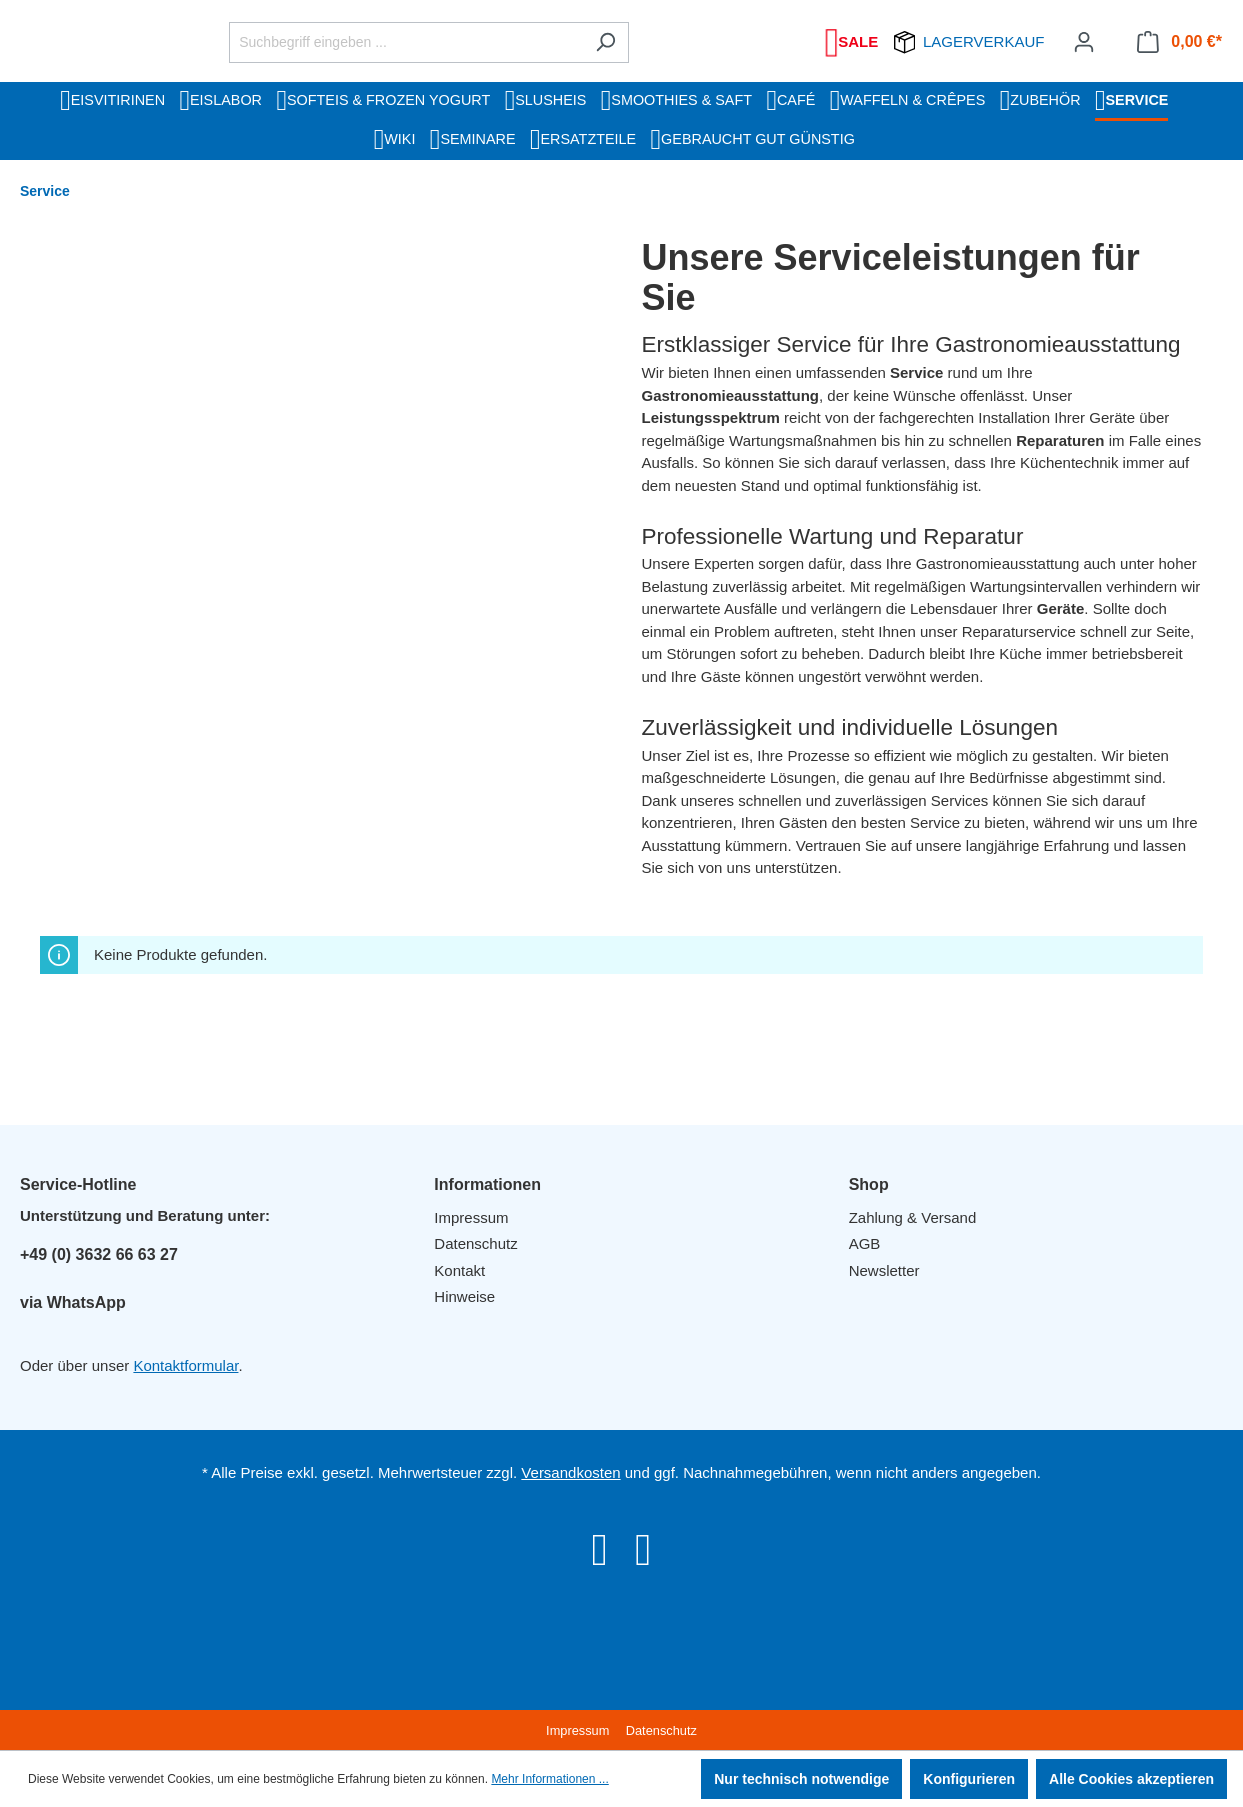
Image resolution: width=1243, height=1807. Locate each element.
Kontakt (459, 1270)
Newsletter (884, 1270)
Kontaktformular (185, 1365)
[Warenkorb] (1179, 42)
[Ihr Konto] (1084, 42)
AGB (865, 1243)
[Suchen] (605, 42)
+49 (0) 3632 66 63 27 (99, 1254)
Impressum (471, 1217)
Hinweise (464, 1296)
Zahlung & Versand (913, 1217)
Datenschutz (475, 1243)
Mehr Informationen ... (549, 1779)
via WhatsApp (73, 1302)
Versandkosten (570, 1472)
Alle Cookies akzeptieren (1131, 1779)
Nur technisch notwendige (801, 1779)
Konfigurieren (969, 1779)
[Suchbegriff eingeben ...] (406, 42)
